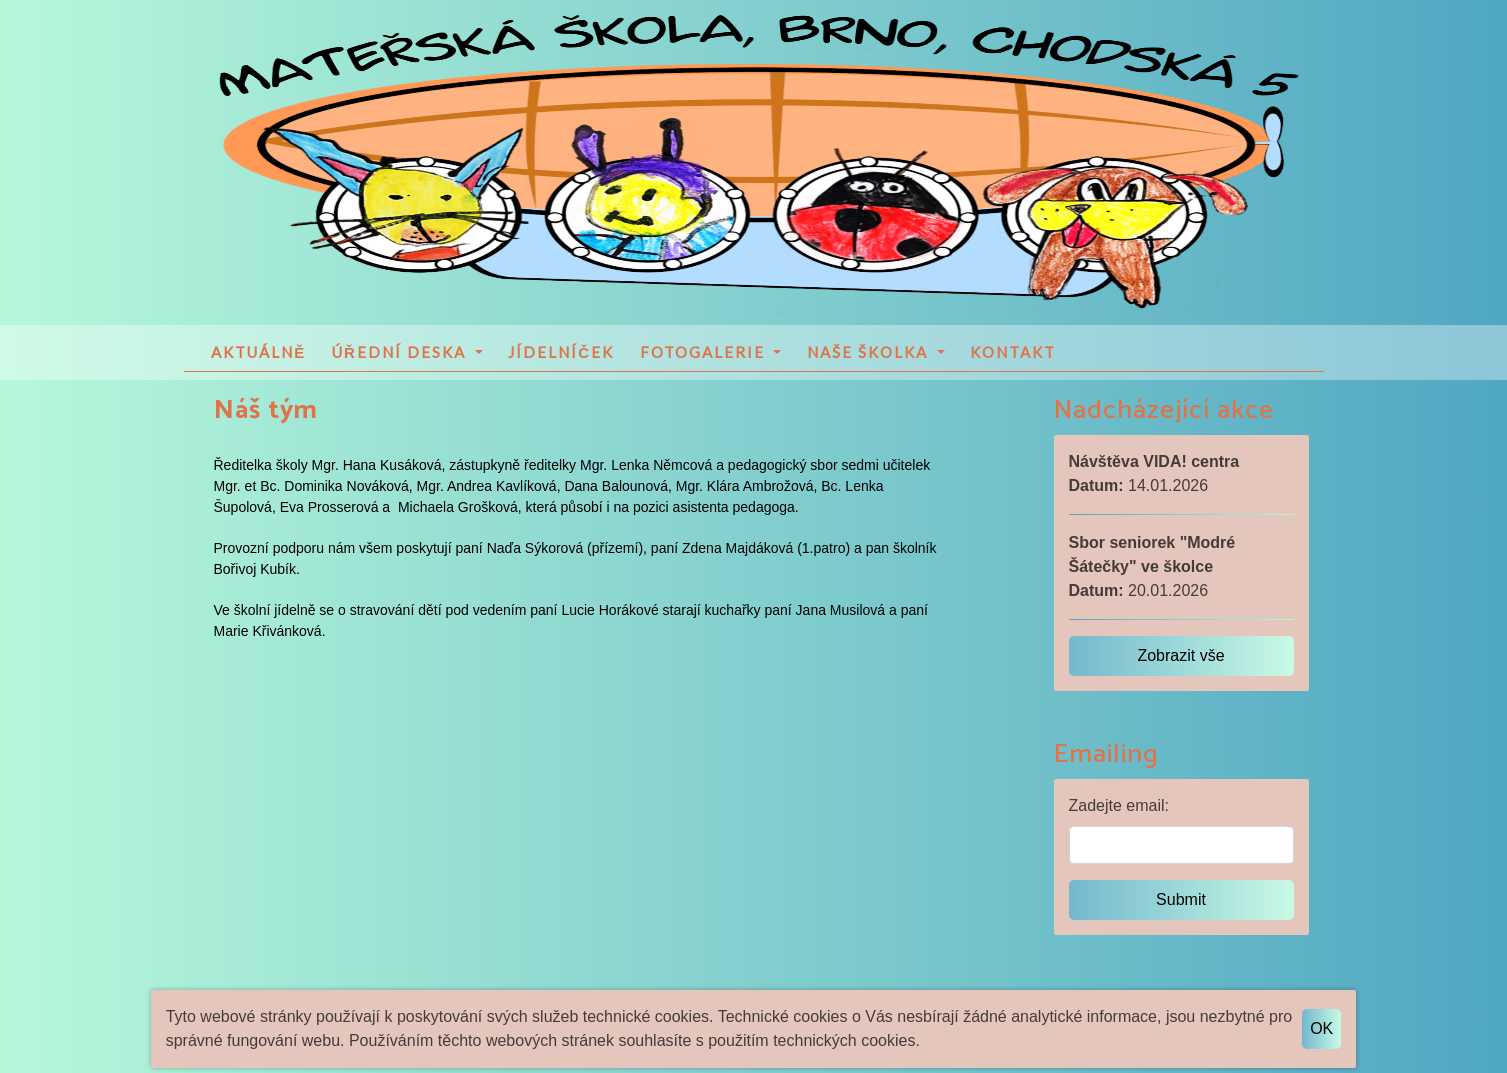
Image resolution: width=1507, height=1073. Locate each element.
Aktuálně (258, 357)
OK (1321, 1028)
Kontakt (1013, 357)
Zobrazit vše (1180, 661)
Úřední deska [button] (401, 357)
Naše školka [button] (870, 357)
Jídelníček (561, 357)
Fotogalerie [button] (705, 357)
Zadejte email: (1119, 811)
